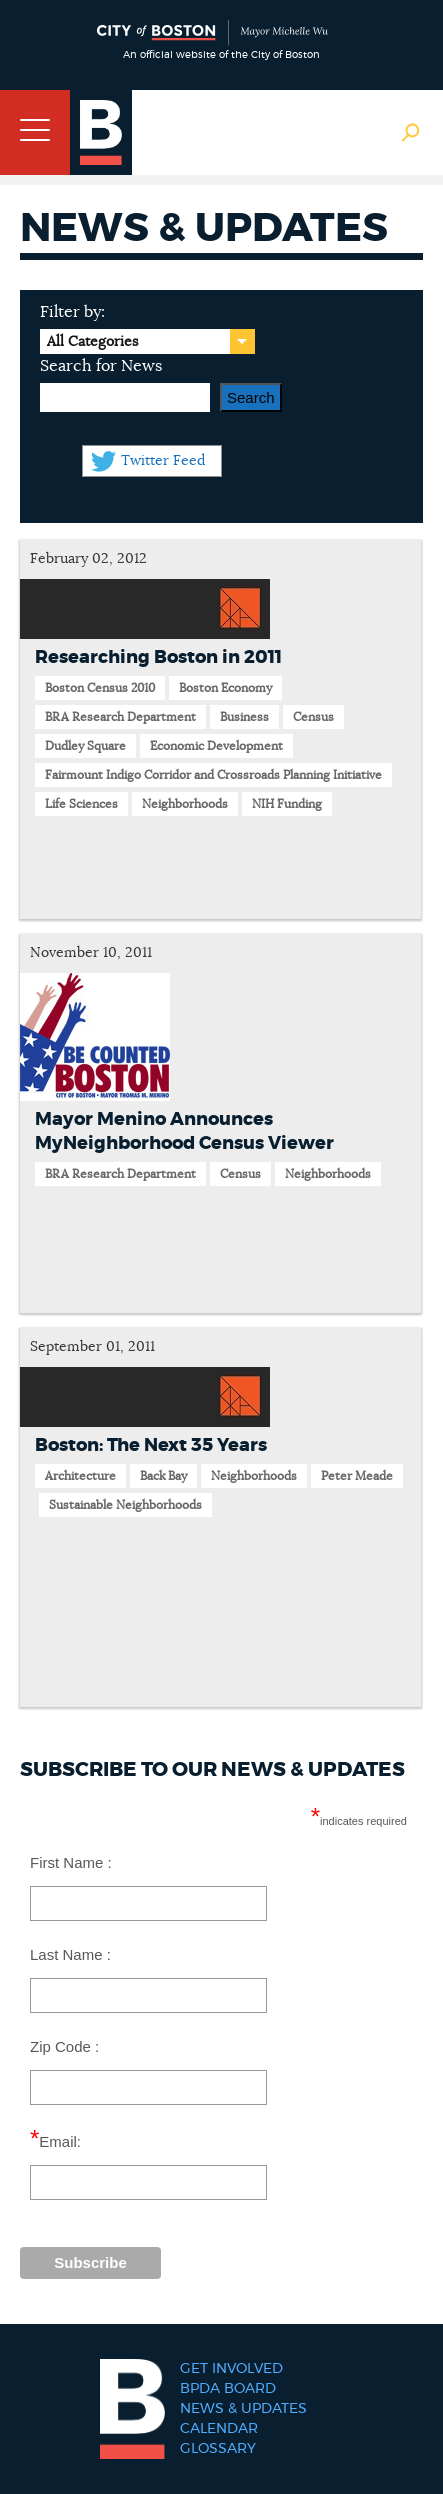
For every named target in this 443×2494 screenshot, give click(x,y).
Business (244, 717)
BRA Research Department (120, 717)
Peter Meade (357, 1476)
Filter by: (72, 312)
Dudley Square (85, 746)
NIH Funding (287, 804)
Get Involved (231, 2369)
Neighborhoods (185, 804)
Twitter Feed (163, 461)
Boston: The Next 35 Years (151, 1446)
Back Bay (163, 1476)
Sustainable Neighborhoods (125, 1505)
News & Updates (243, 2409)
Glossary (218, 2449)
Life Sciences (81, 804)
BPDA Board (228, 2389)
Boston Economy (225, 688)
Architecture (80, 1476)
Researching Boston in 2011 (158, 658)
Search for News (101, 366)
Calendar (219, 2429)
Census (313, 717)
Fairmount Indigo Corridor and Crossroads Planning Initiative (213, 775)
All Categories (92, 342)
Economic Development (216, 746)
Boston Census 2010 (100, 688)
